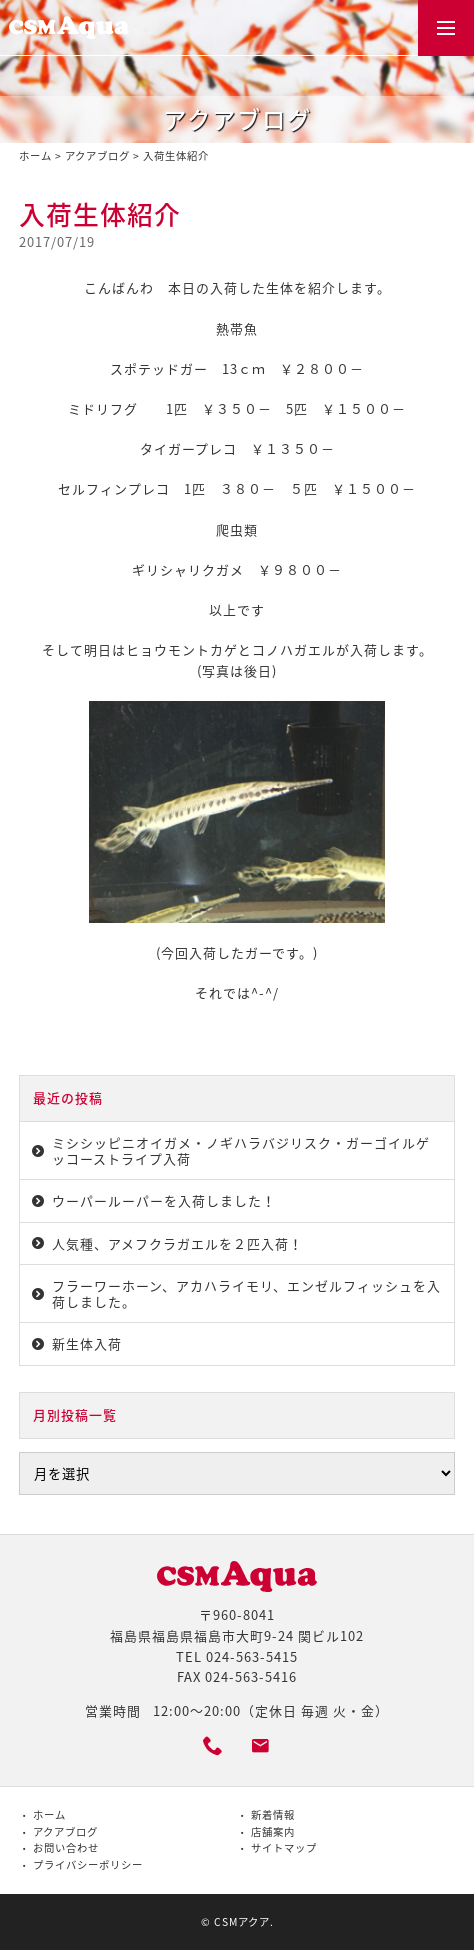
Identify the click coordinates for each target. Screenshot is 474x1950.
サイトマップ (284, 1847)
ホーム (35, 155)
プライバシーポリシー (88, 1864)
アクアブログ (97, 155)
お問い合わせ (66, 1847)
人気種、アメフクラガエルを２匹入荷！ (177, 1243)
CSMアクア (242, 1921)
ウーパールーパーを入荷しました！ (164, 1200)
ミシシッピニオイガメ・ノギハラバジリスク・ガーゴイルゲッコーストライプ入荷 (241, 1150)
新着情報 (273, 1814)
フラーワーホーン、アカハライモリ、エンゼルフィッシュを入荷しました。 (246, 1293)
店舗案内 (273, 1831)
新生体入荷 (87, 1343)
